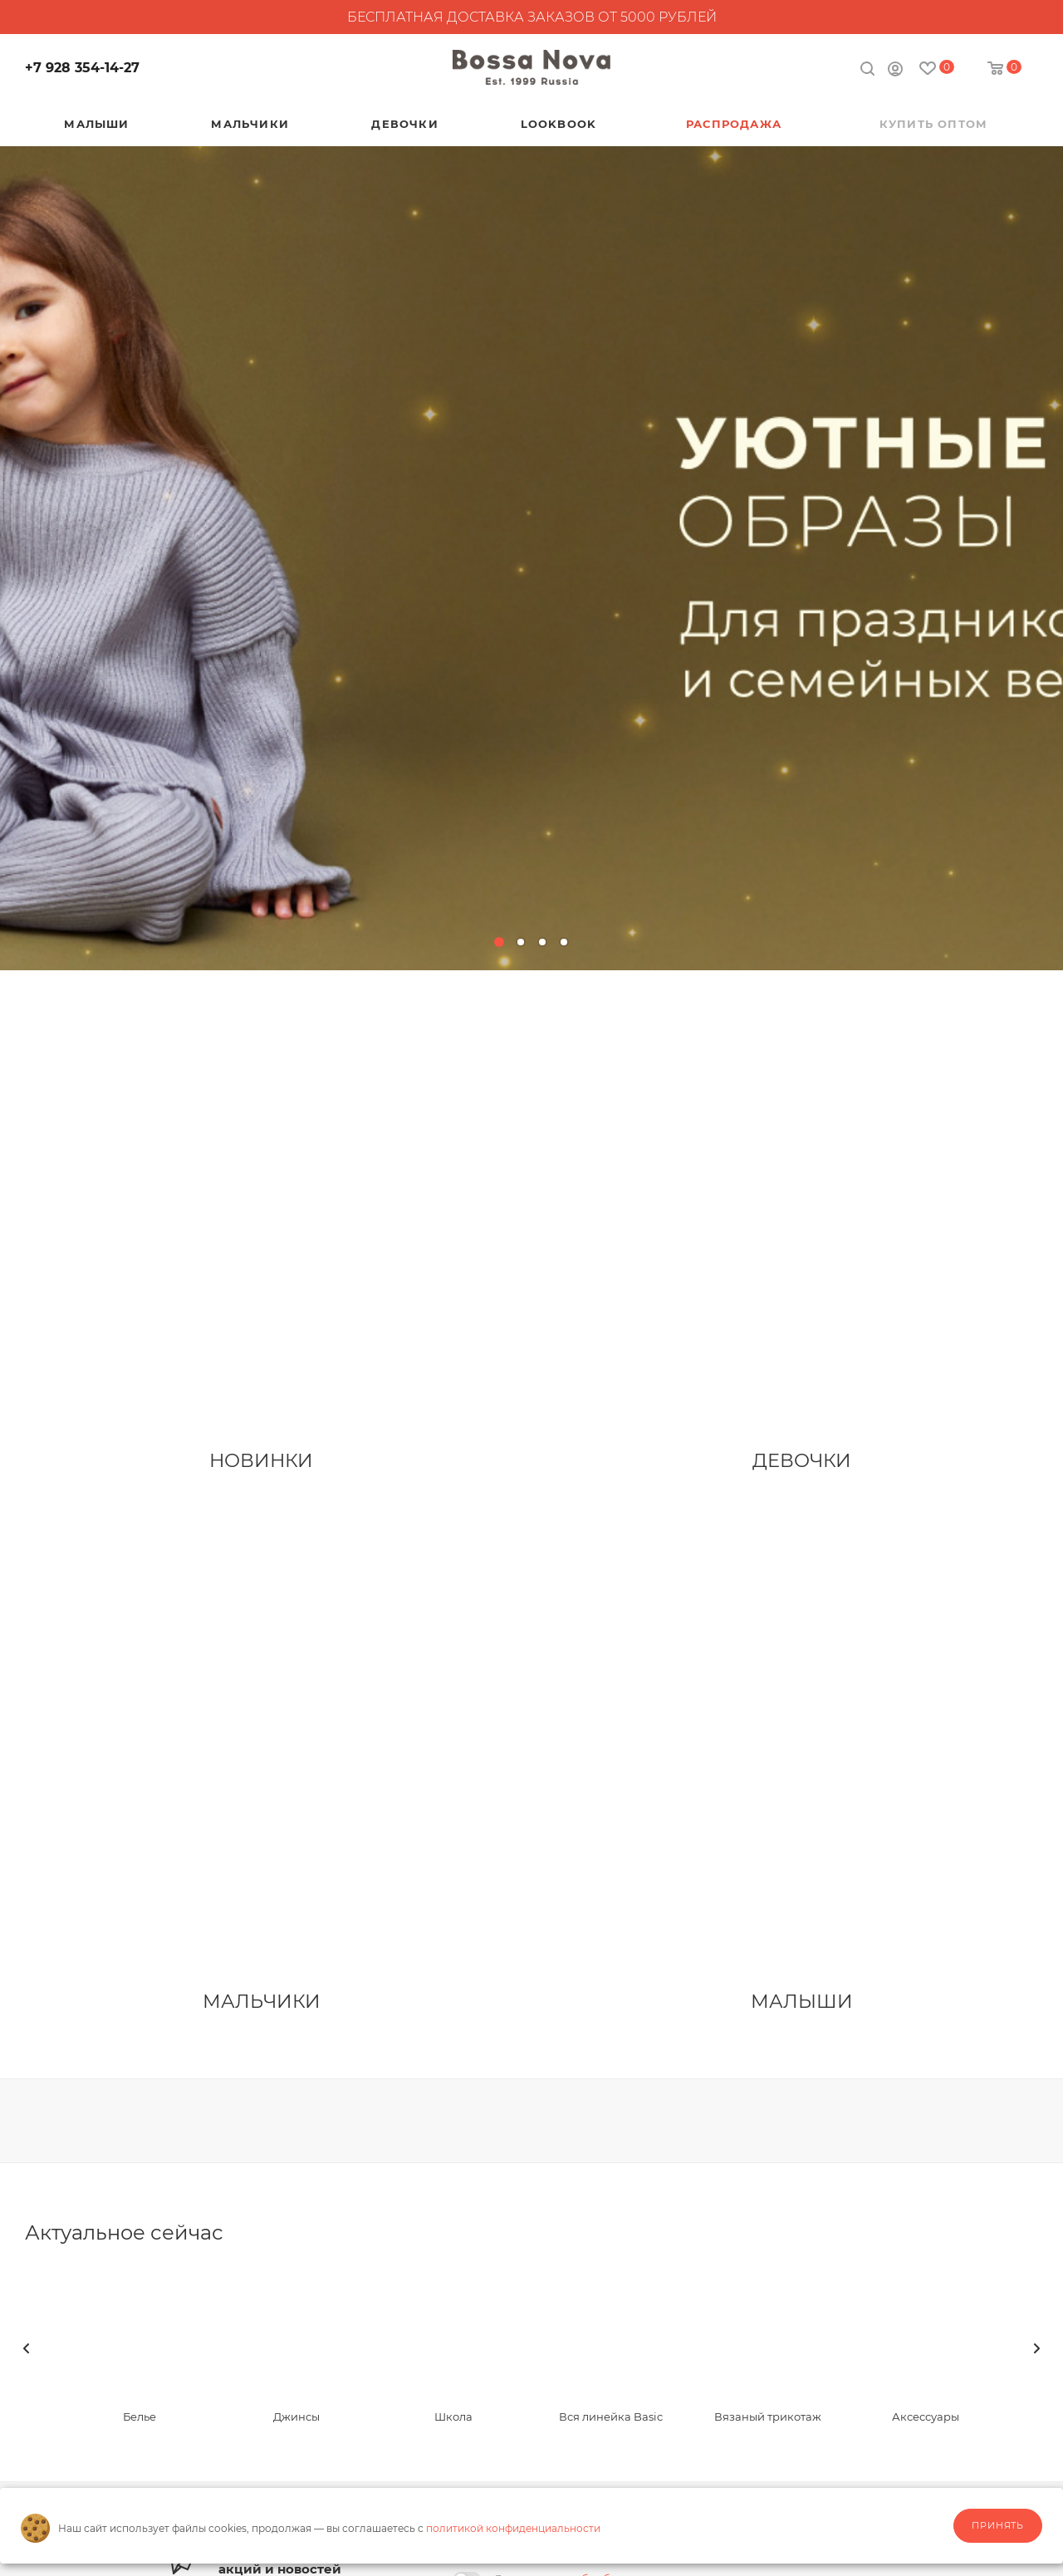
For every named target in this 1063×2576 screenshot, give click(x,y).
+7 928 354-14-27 (82, 68)
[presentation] (26, 2348)
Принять (998, 2525)
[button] (499, 942)
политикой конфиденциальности (513, 2528)
